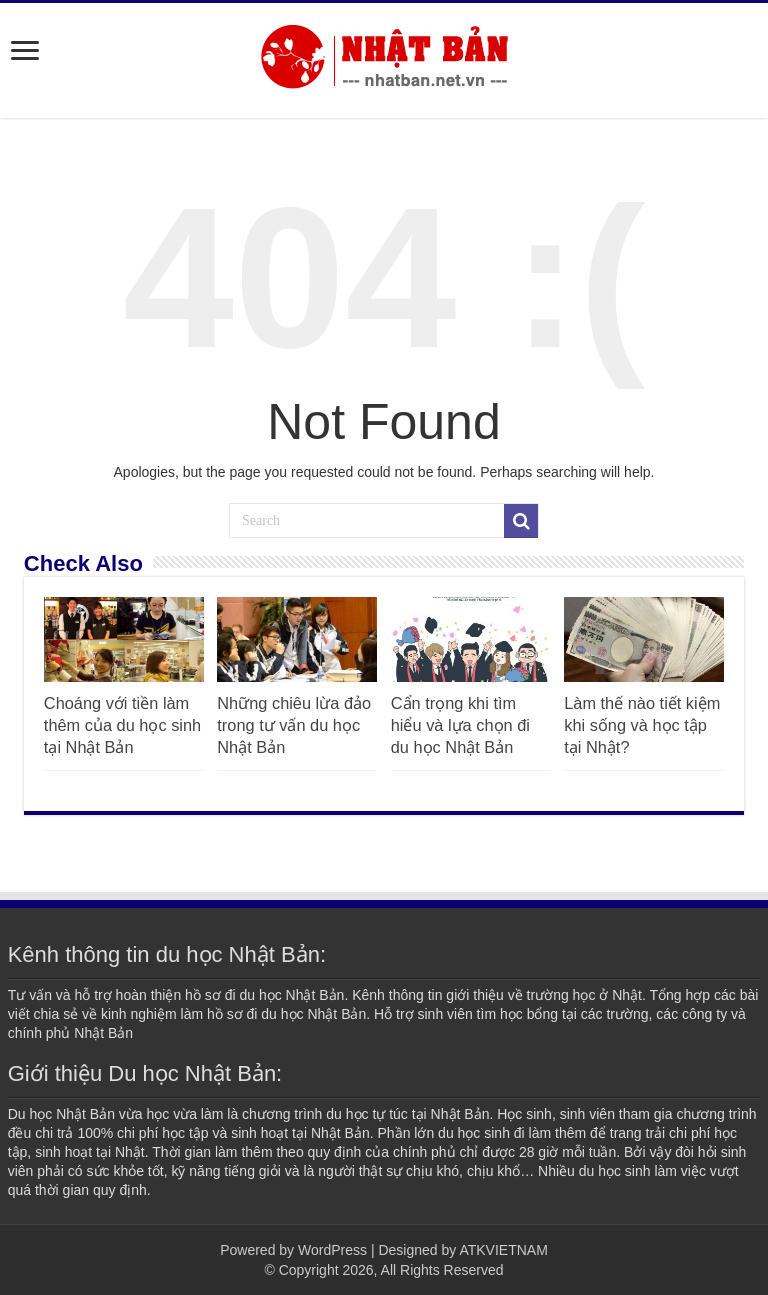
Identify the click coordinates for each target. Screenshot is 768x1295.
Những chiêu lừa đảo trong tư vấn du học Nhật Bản (294, 725)
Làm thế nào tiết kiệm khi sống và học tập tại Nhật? (642, 725)
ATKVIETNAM (503, 1250)
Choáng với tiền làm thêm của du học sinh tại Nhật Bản (122, 725)
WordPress (332, 1250)
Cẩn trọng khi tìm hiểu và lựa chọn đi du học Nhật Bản (460, 725)
